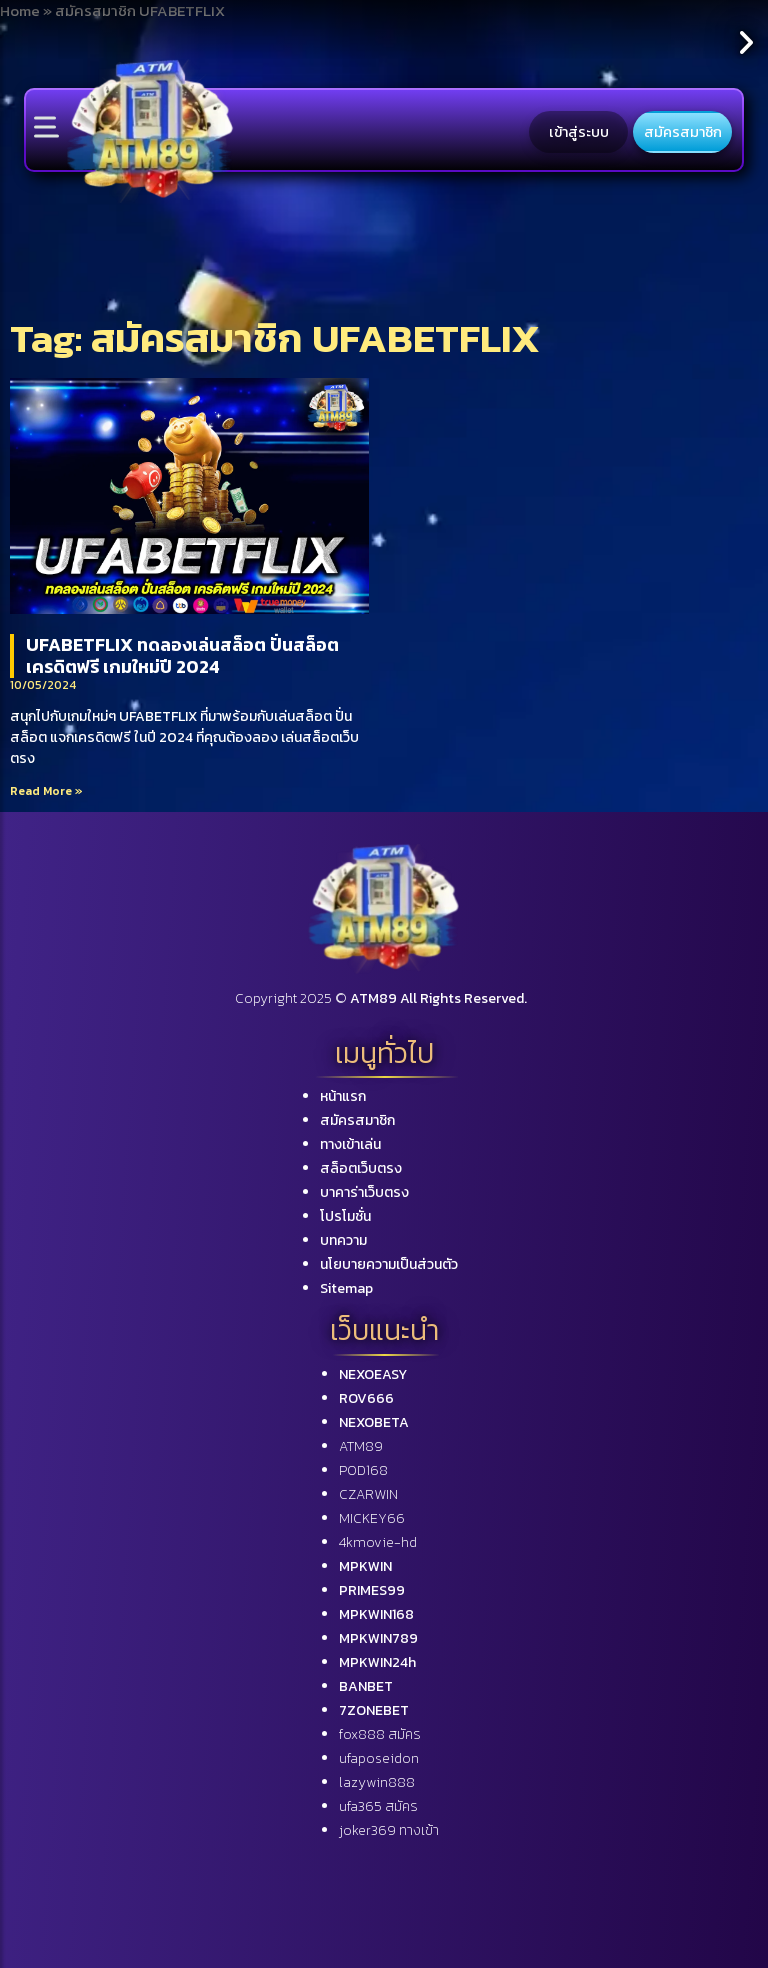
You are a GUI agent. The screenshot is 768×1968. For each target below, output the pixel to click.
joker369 (389, 1830)
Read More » (46, 791)
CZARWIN (368, 1494)
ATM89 (361, 1446)
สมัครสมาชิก (683, 132)
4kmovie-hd (378, 1542)
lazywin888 (377, 1782)
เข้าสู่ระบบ (579, 132)
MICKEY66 (372, 1518)
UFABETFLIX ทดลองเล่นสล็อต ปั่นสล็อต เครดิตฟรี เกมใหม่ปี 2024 (182, 655)
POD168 (363, 1470)
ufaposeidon (379, 1758)
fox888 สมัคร (380, 1734)
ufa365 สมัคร (378, 1806)
